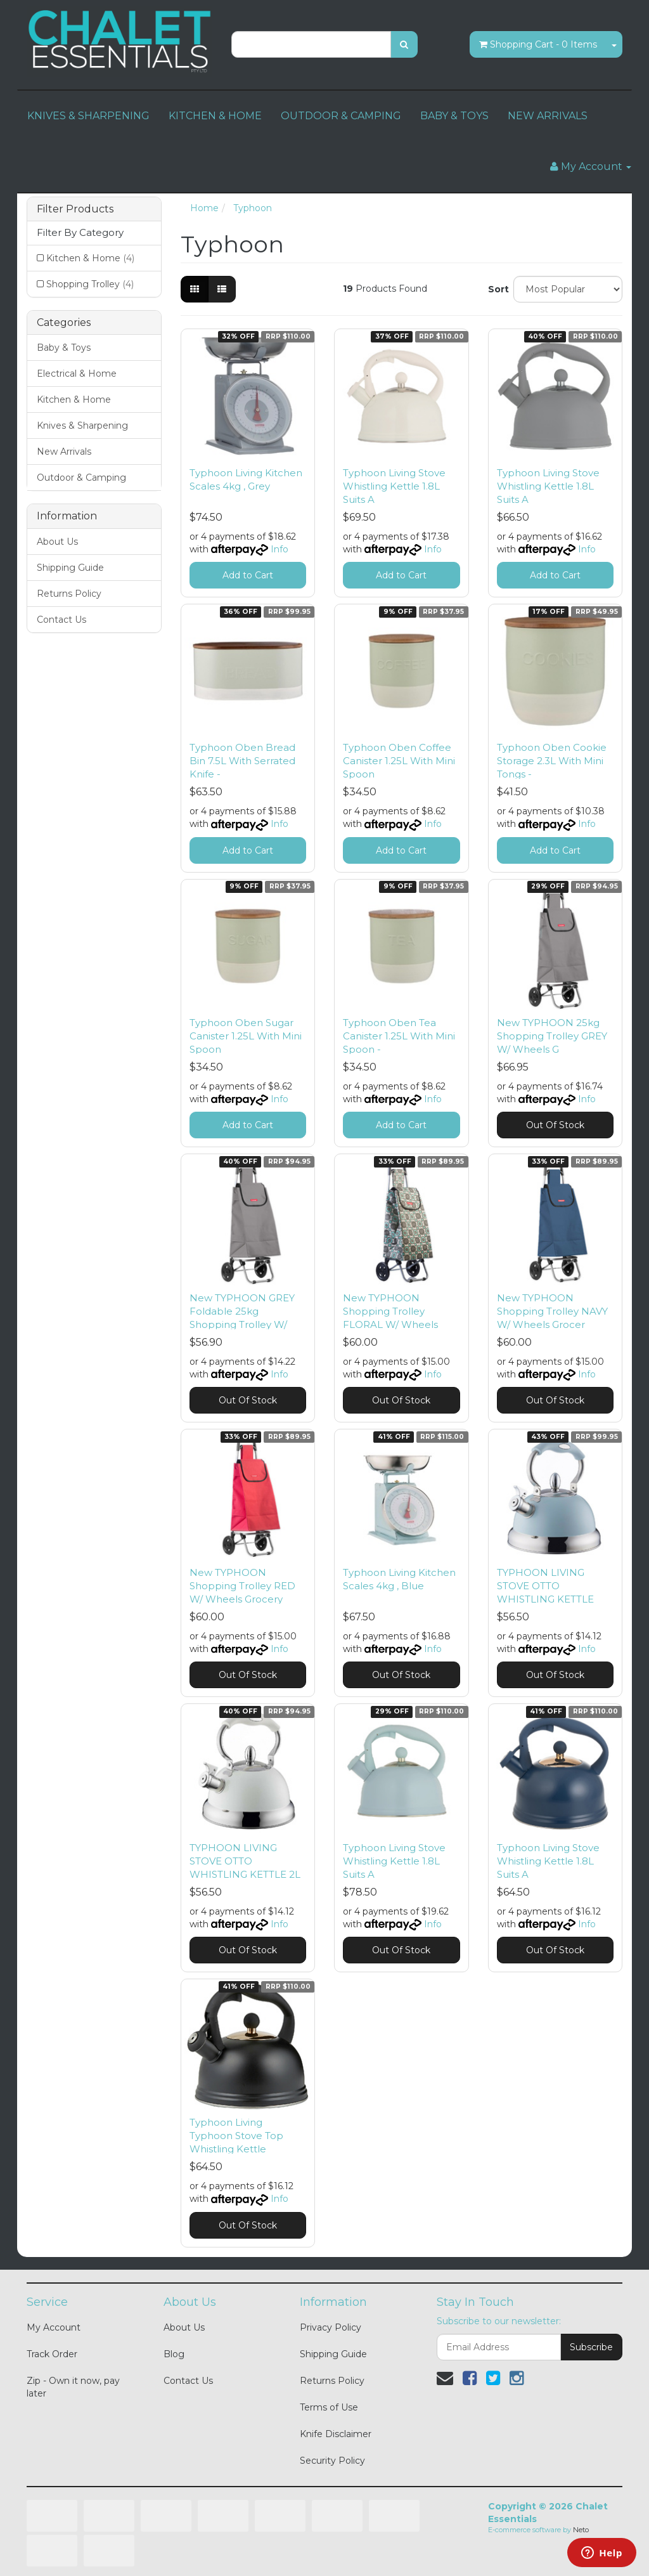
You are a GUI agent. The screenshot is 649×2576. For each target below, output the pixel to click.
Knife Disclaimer (335, 2434)
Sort (496, 289)
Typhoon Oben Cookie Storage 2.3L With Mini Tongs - (552, 760)
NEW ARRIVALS (548, 116)
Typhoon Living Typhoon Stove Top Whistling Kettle (236, 2135)
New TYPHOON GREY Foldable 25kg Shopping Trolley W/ (242, 1311)
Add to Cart (247, 575)
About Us (57, 541)
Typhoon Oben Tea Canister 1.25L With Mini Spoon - (399, 1036)
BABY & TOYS (454, 116)
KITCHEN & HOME (215, 116)
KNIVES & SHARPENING (88, 116)
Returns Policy (69, 593)
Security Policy (332, 2460)
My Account (53, 2327)
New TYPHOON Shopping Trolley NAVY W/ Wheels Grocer (552, 1311)
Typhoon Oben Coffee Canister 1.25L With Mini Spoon (399, 760)
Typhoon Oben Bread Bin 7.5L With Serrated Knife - (242, 760)
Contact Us (61, 619)
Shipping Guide (70, 567)
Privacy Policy (330, 2327)
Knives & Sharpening (82, 425)
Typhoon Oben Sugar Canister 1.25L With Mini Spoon (246, 1036)
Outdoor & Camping (81, 477)
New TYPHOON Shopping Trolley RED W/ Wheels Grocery (242, 1585)
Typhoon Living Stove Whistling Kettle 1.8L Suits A (394, 486)
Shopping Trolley (90, 284)
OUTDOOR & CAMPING (341, 116)
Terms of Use (329, 2407)
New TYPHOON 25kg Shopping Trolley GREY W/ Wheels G (552, 1036)
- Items (538, 44)
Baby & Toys (64, 347)
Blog (174, 2354)
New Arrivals (64, 451)
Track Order (52, 2354)
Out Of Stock (555, 1125)
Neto (581, 2529)
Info (279, 549)
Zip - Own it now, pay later (73, 2387)
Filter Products (75, 209)
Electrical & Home (77, 373)
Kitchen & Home (90, 258)
